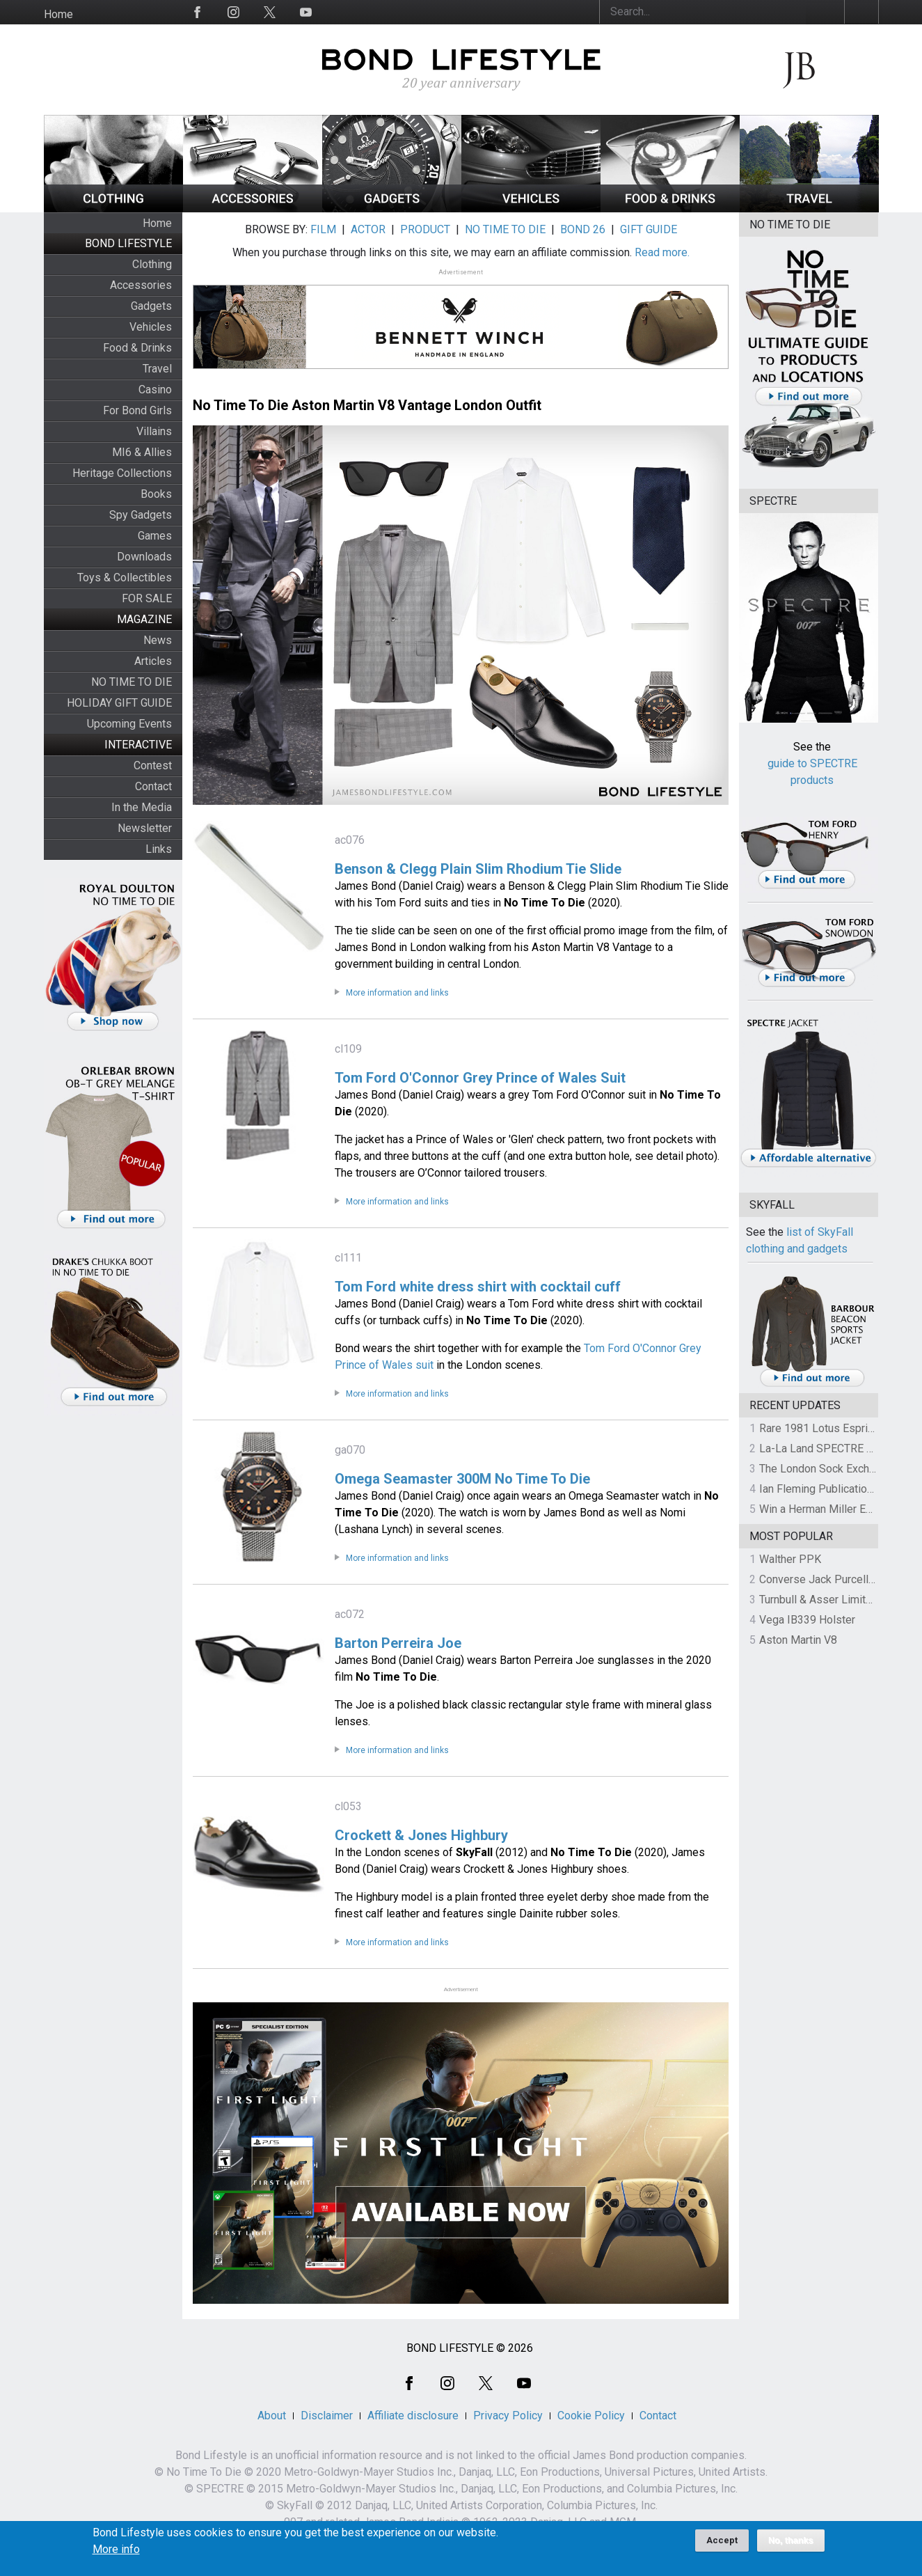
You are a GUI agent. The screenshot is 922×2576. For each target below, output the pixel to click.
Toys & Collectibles (124, 577)
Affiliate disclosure (413, 2415)
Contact (153, 786)
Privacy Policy (508, 2415)
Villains (154, 431)
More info (116, 2555)
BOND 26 (582, 229)
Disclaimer (327, 2415)
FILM (323, 229)
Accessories (141, 285)
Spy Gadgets (140, 514)
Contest (153, 765)
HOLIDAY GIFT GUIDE (119, 702)
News (157, 640)
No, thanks (790, 2546)
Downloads (144, 556)
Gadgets (151, 306)
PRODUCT (425, 229)
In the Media (141, 807)
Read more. (662, 252)
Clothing (152, 264)
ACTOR (368, 229)
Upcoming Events (129, 723)
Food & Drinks (137, 347)
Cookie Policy (591, 2415)
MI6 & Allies (142, 452)
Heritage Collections (122, 473)
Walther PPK (790, 1559)
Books (156, 494)
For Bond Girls (137, 410)
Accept (722, 2545)
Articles (153, 661)
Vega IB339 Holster (807, 1619)
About (271, 2415)
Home (58, 14)
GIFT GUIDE (648, 229)
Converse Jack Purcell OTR (825, 1579)
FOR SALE (147, 598)
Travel (157, 368)
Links (158, 849)
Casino (155, 389)
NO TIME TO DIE (131, 682)
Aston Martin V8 (798, 1640)
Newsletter (145, 828)
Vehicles (150, 326)
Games (155, 535)
